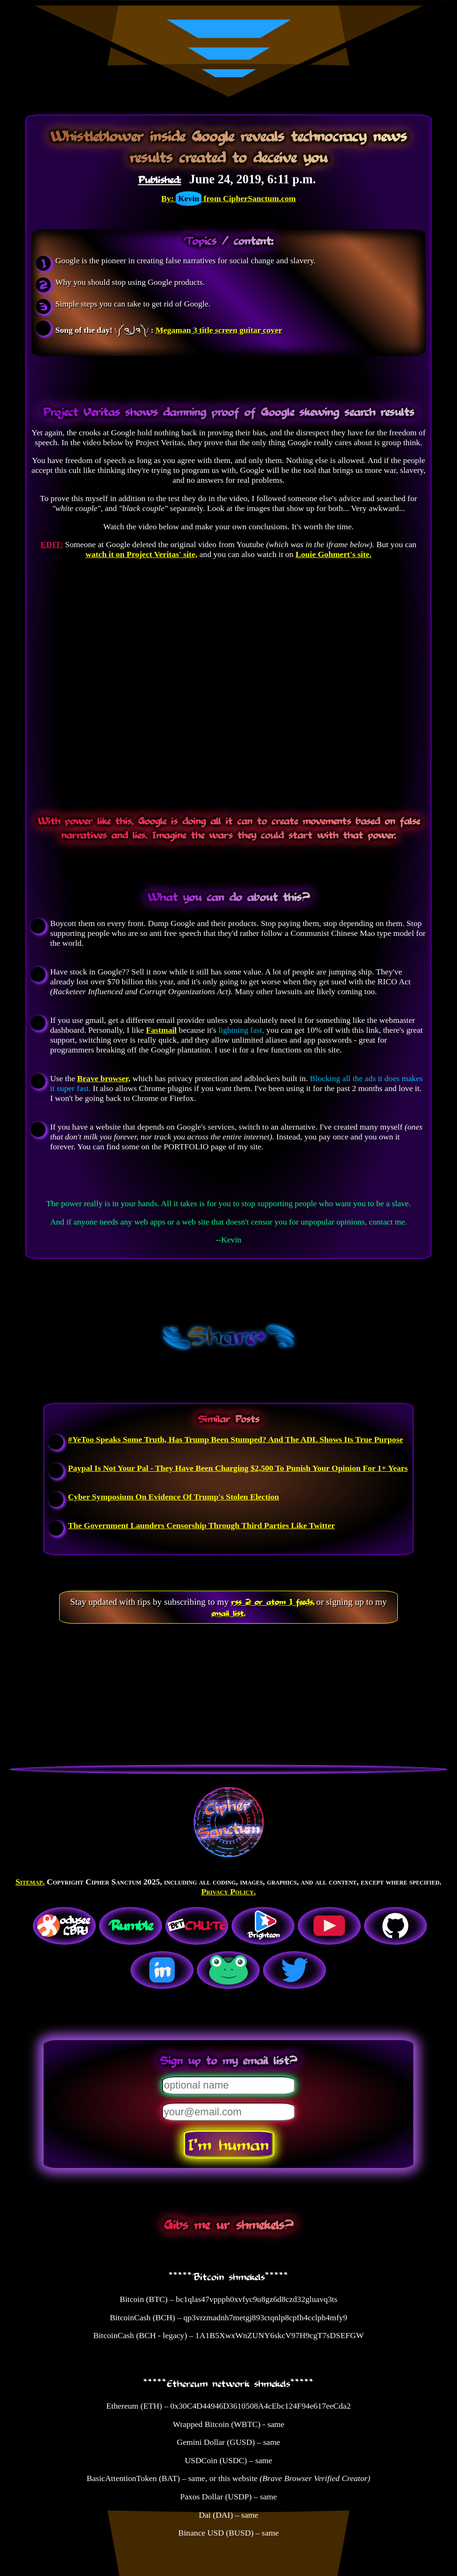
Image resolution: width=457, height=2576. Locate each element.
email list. (228, 1612)
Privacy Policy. (228, 1891)
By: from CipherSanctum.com (228, 198)
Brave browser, (103, 1078)
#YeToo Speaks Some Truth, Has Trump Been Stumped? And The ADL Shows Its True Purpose (235, 1439)
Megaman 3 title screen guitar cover (218, 330)
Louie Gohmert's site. (333, 554)
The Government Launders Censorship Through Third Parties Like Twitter (201, 1525)
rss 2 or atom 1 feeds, (272, 1601)
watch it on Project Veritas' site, (141, 554)
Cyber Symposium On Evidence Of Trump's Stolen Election (173, 1496)
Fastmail (161, 1030)
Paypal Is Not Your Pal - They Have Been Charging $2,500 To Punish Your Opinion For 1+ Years (238, 1468)
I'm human (228, 2144)
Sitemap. (30, 1881)
